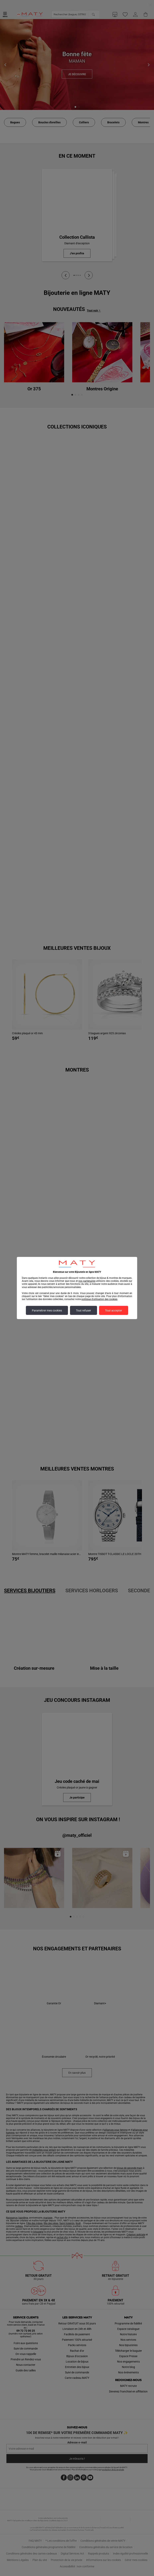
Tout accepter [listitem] (113, 1310)
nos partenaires (86, 1281)
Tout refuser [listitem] (83, 1310)
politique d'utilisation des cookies (99, 1299)
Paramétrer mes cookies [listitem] (47, 1310)
